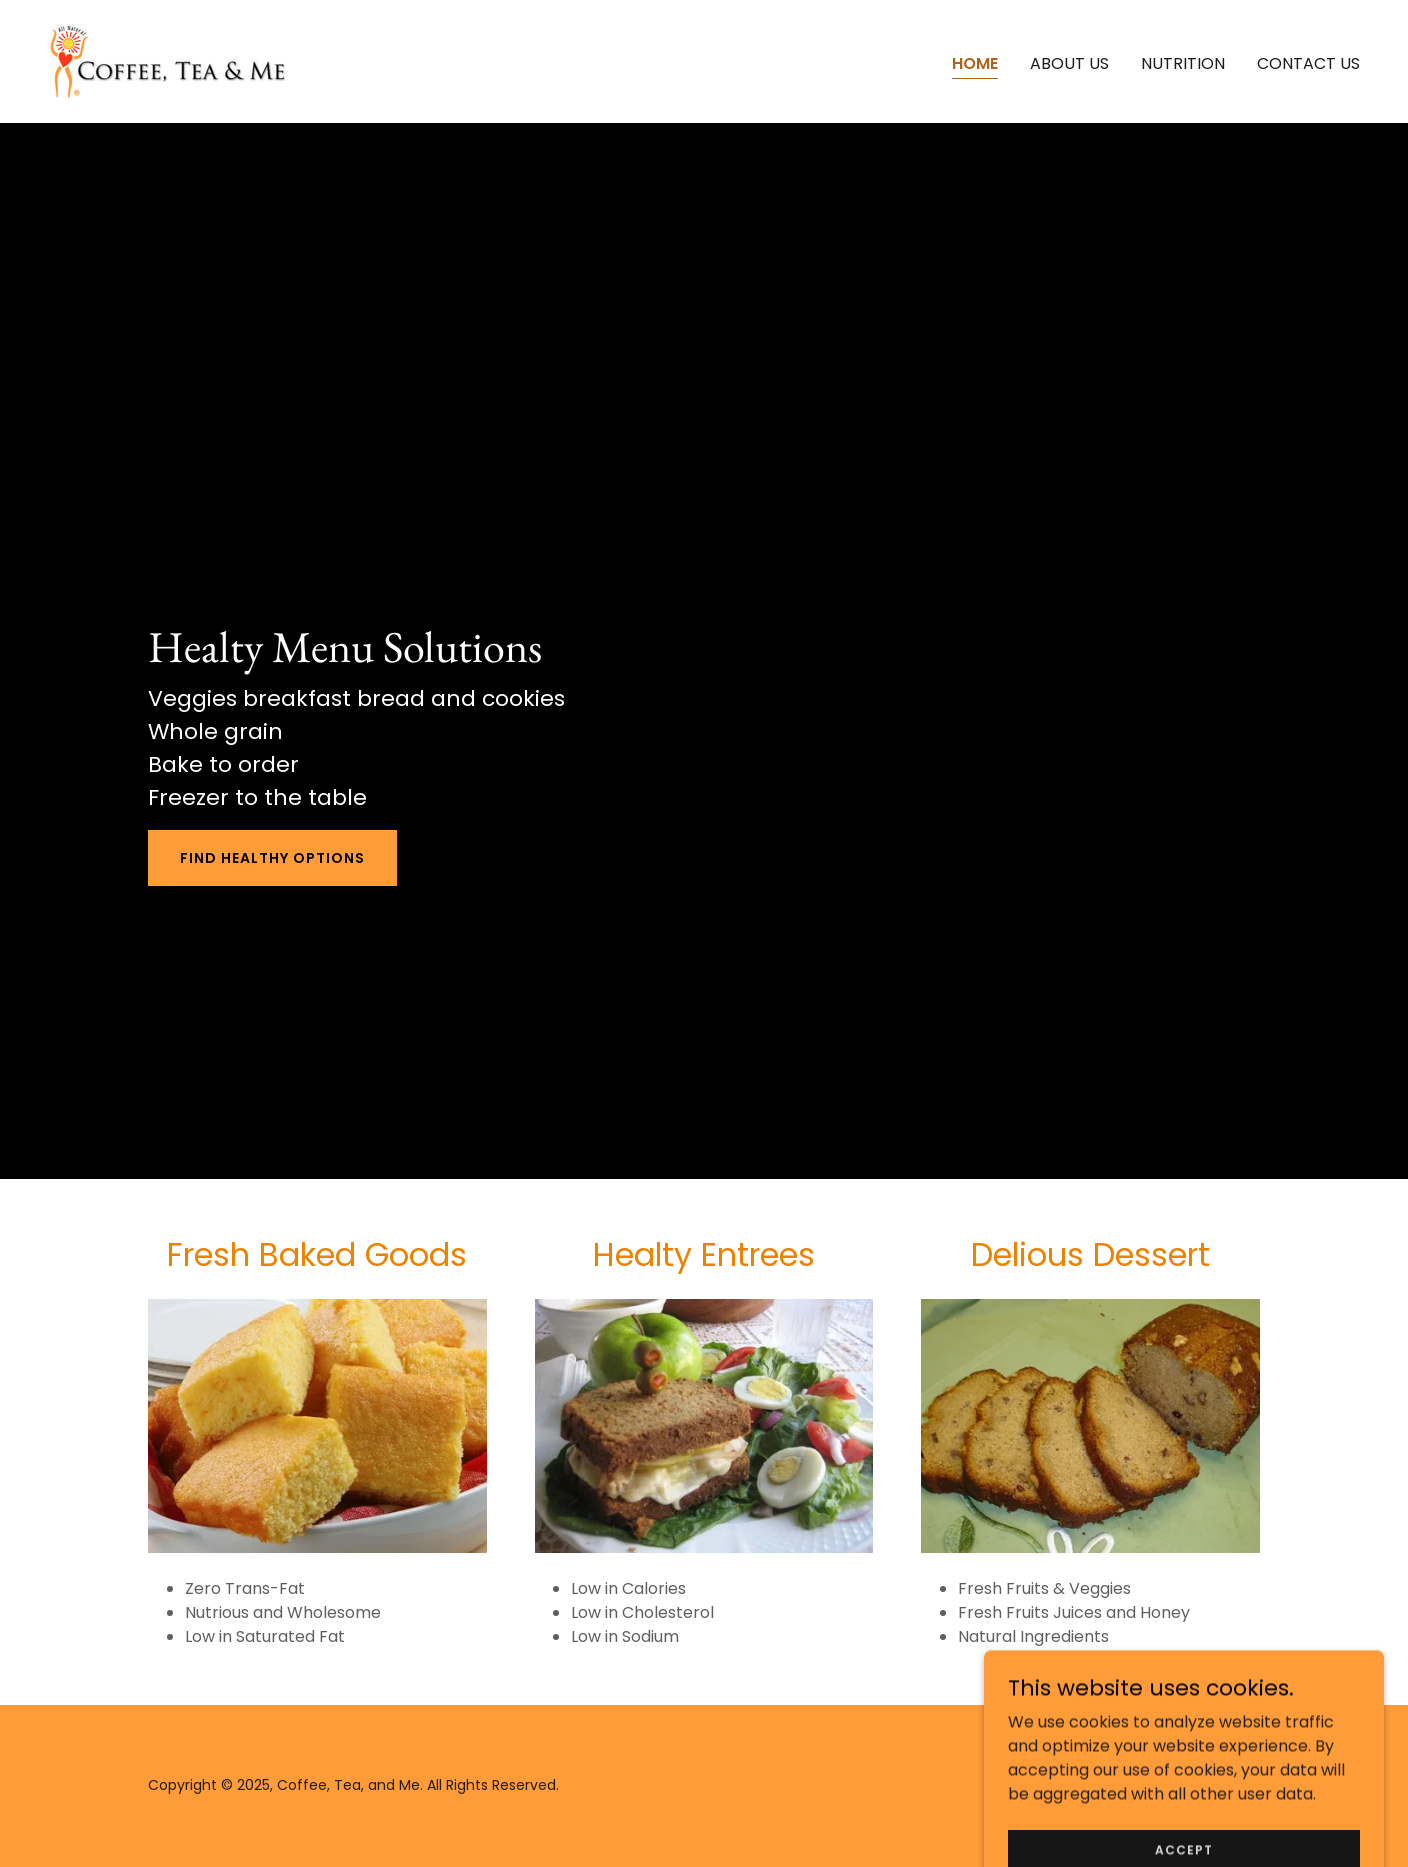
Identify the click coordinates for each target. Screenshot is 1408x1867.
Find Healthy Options (272, 858)
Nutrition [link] (1183, 63)
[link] (166, 60)
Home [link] (975, 63)
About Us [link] (1069, 63)
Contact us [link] (1308, 63)
